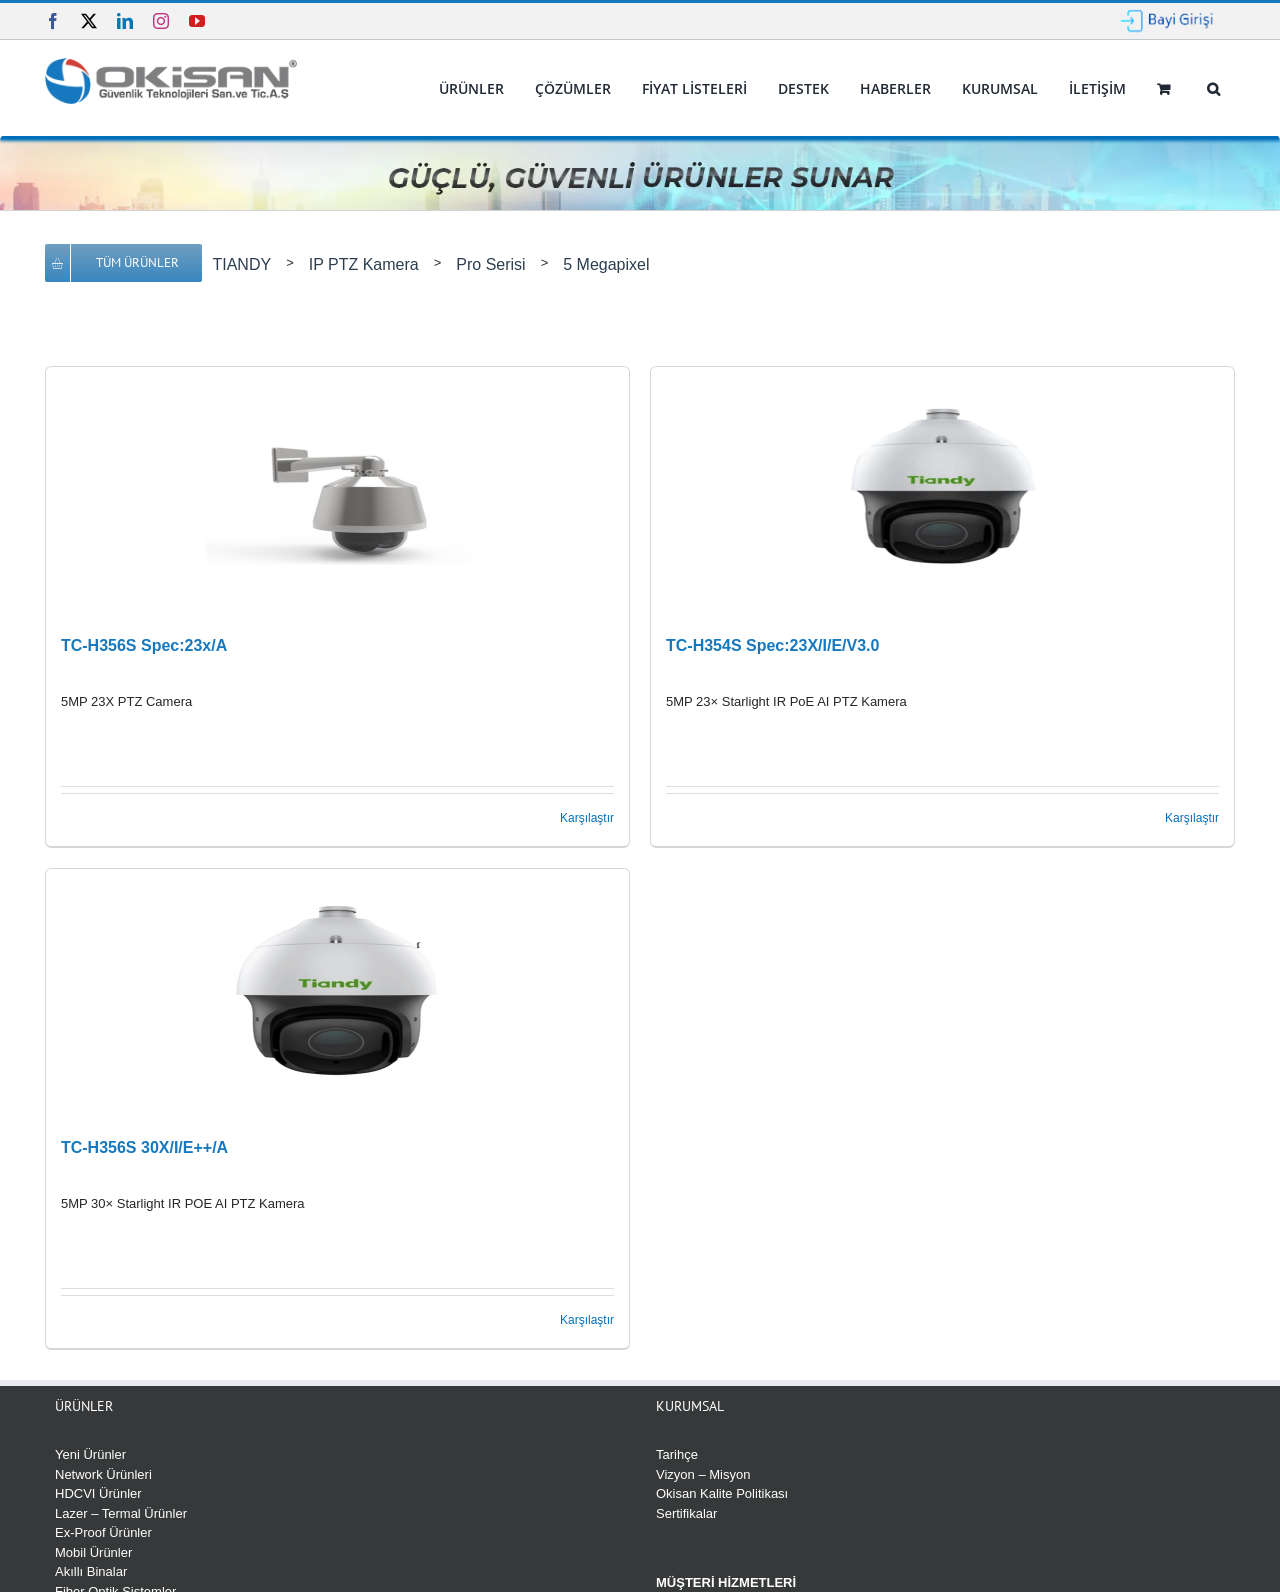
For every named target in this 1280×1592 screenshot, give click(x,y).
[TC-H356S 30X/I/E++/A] (337, 994)
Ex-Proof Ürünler (103, 1532)
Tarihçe (677, 1454)
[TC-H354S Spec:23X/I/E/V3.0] (942, 492)
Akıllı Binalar (91, 1571)
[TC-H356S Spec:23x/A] (337, 492)
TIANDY (241, 264)
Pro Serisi (490, 264)
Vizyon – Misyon (703, 1474)
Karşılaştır (587, 818)
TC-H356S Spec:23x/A (144, 645)
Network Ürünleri (103, 1474)
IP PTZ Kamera (364, 264)
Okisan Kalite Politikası (722, 1493)
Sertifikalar (686, 1513)
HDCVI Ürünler (98, 1493)
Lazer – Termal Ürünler (121, 1513)
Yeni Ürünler (90, 1454)
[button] (1213, 89)
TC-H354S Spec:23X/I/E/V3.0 (772, 645)
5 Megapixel (606, 264)
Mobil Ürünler (93, 1552)
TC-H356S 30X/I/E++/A (144, 1147)
